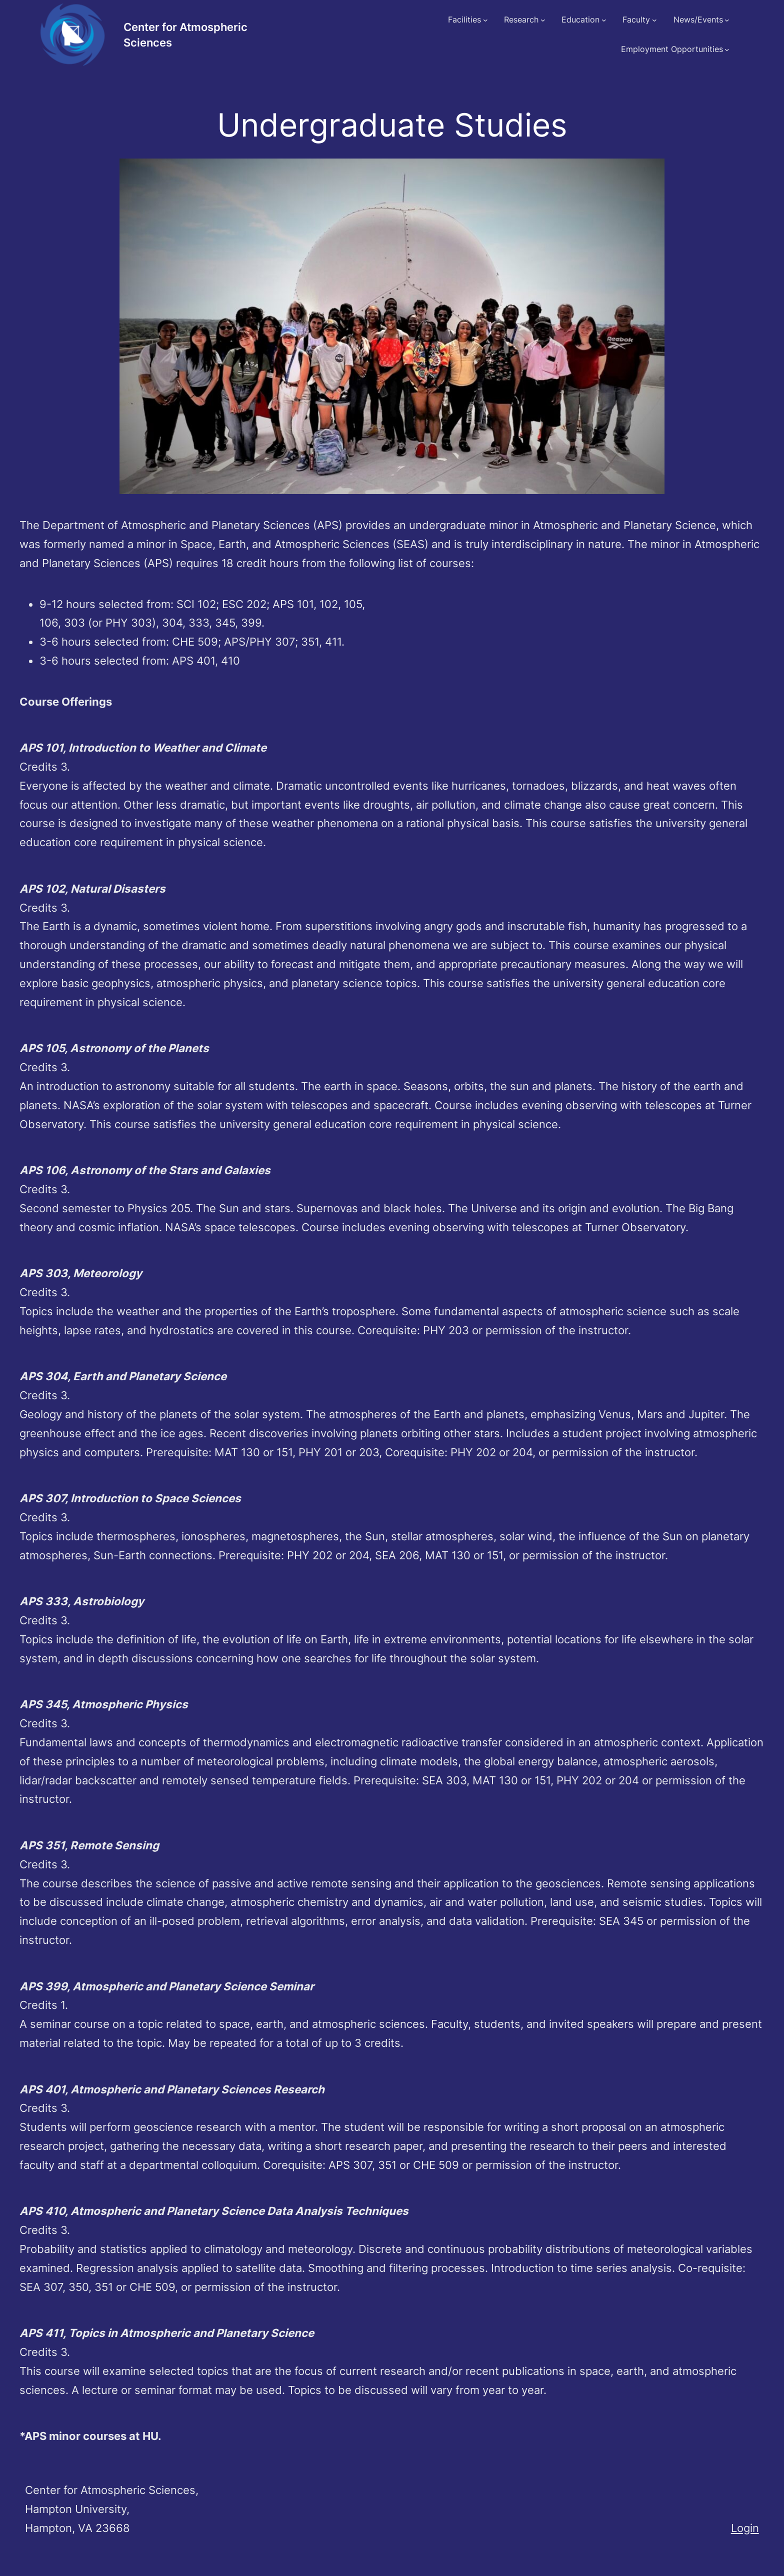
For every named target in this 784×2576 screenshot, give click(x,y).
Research (521, 20)
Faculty (636, 20)
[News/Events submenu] (727, 19)
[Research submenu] (543, 19)
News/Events (698, 20)
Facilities (464, 20)
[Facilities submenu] (485, 19)
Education (581, 20)
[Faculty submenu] (654, 19)
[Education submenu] (604, 19)
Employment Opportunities (672, 49)
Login (745, 2527)
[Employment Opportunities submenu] (727, 49)
